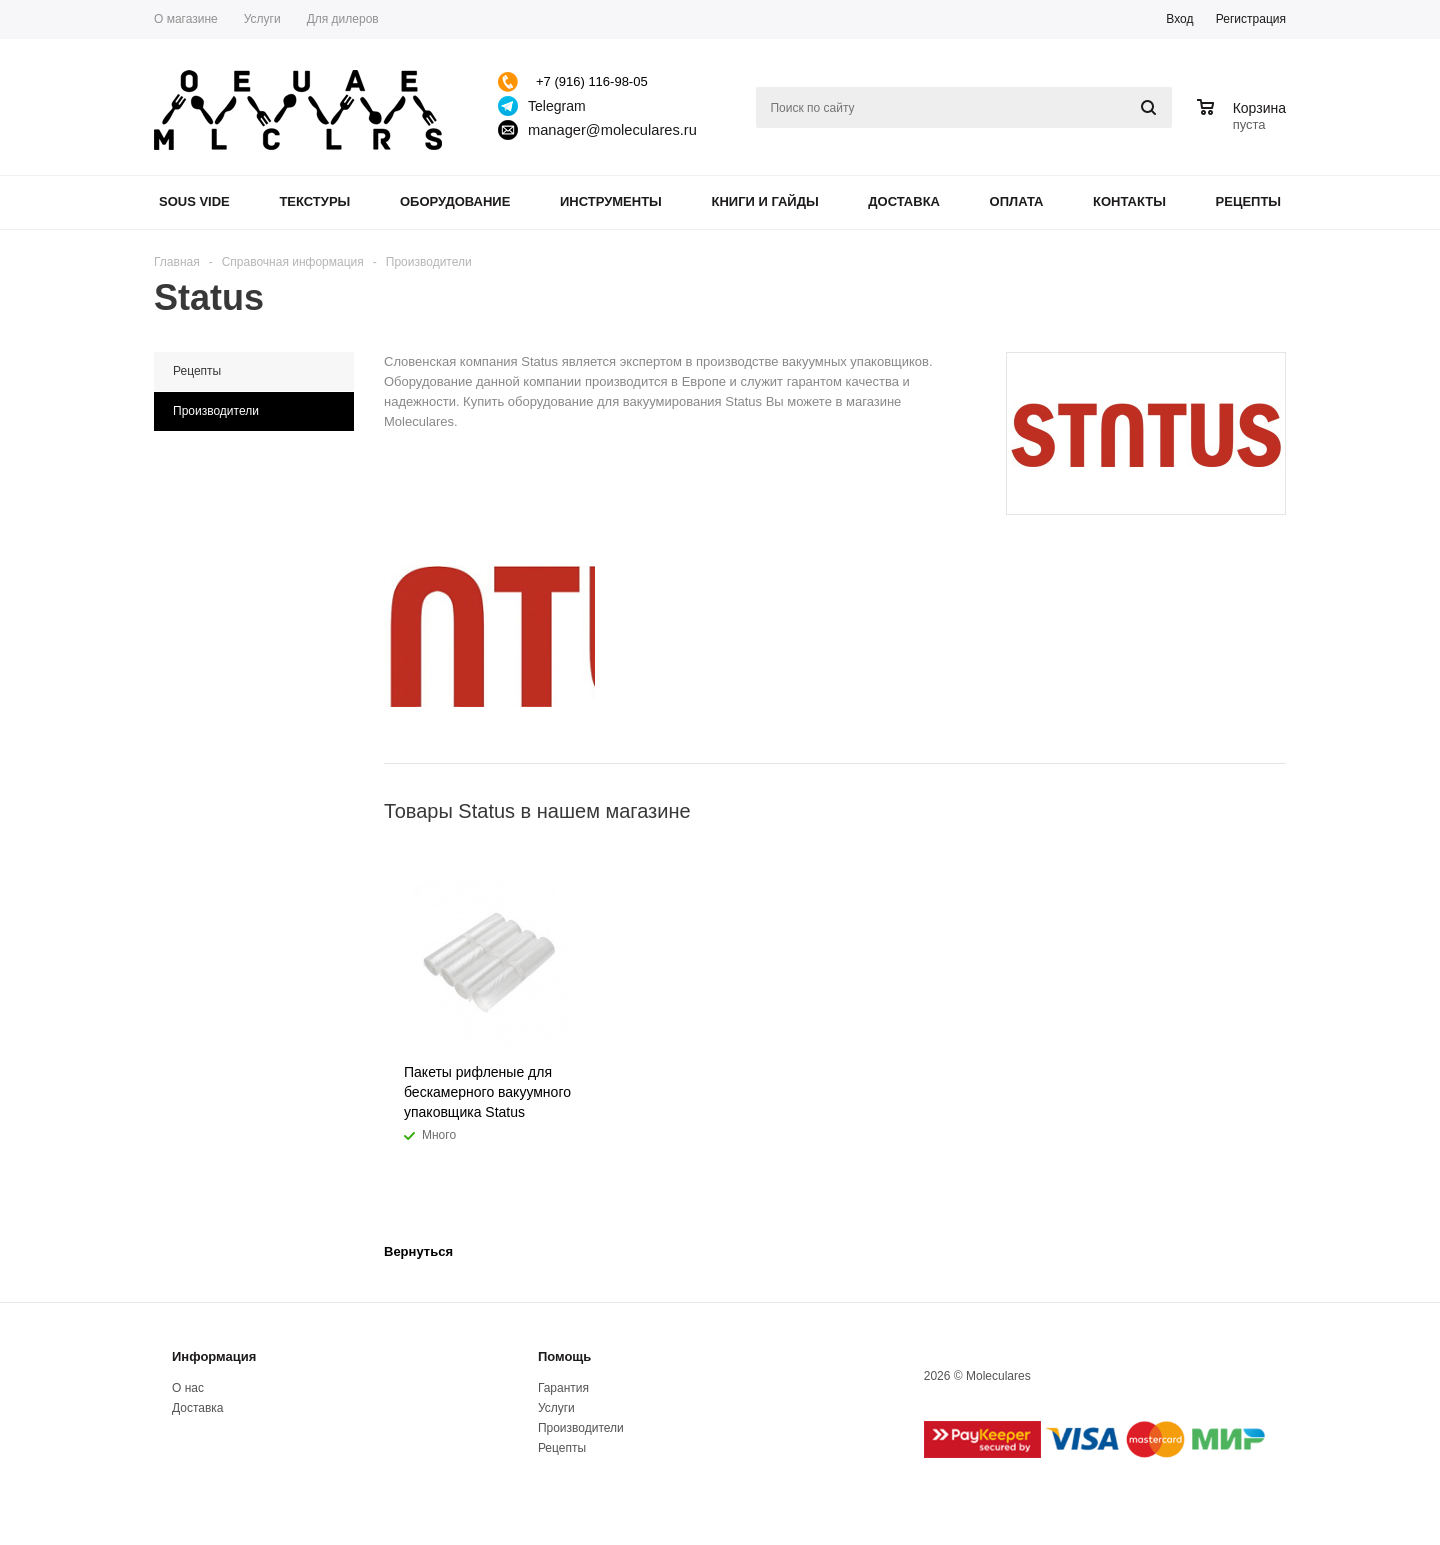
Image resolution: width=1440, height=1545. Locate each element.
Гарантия (563, 1388)
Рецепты (1249, 201)
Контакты (1129, 201)
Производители (581, 1428)
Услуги (556, 1408)
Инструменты (611, 201)
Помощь (564, 1356)
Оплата (1017, 201)
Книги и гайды (764, 201)
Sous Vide (194, 201)
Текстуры (314, 201)
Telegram (557, 106)
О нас (188, 1388)
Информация (214, 1356)
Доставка (904, 201)
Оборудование (455, 201)
